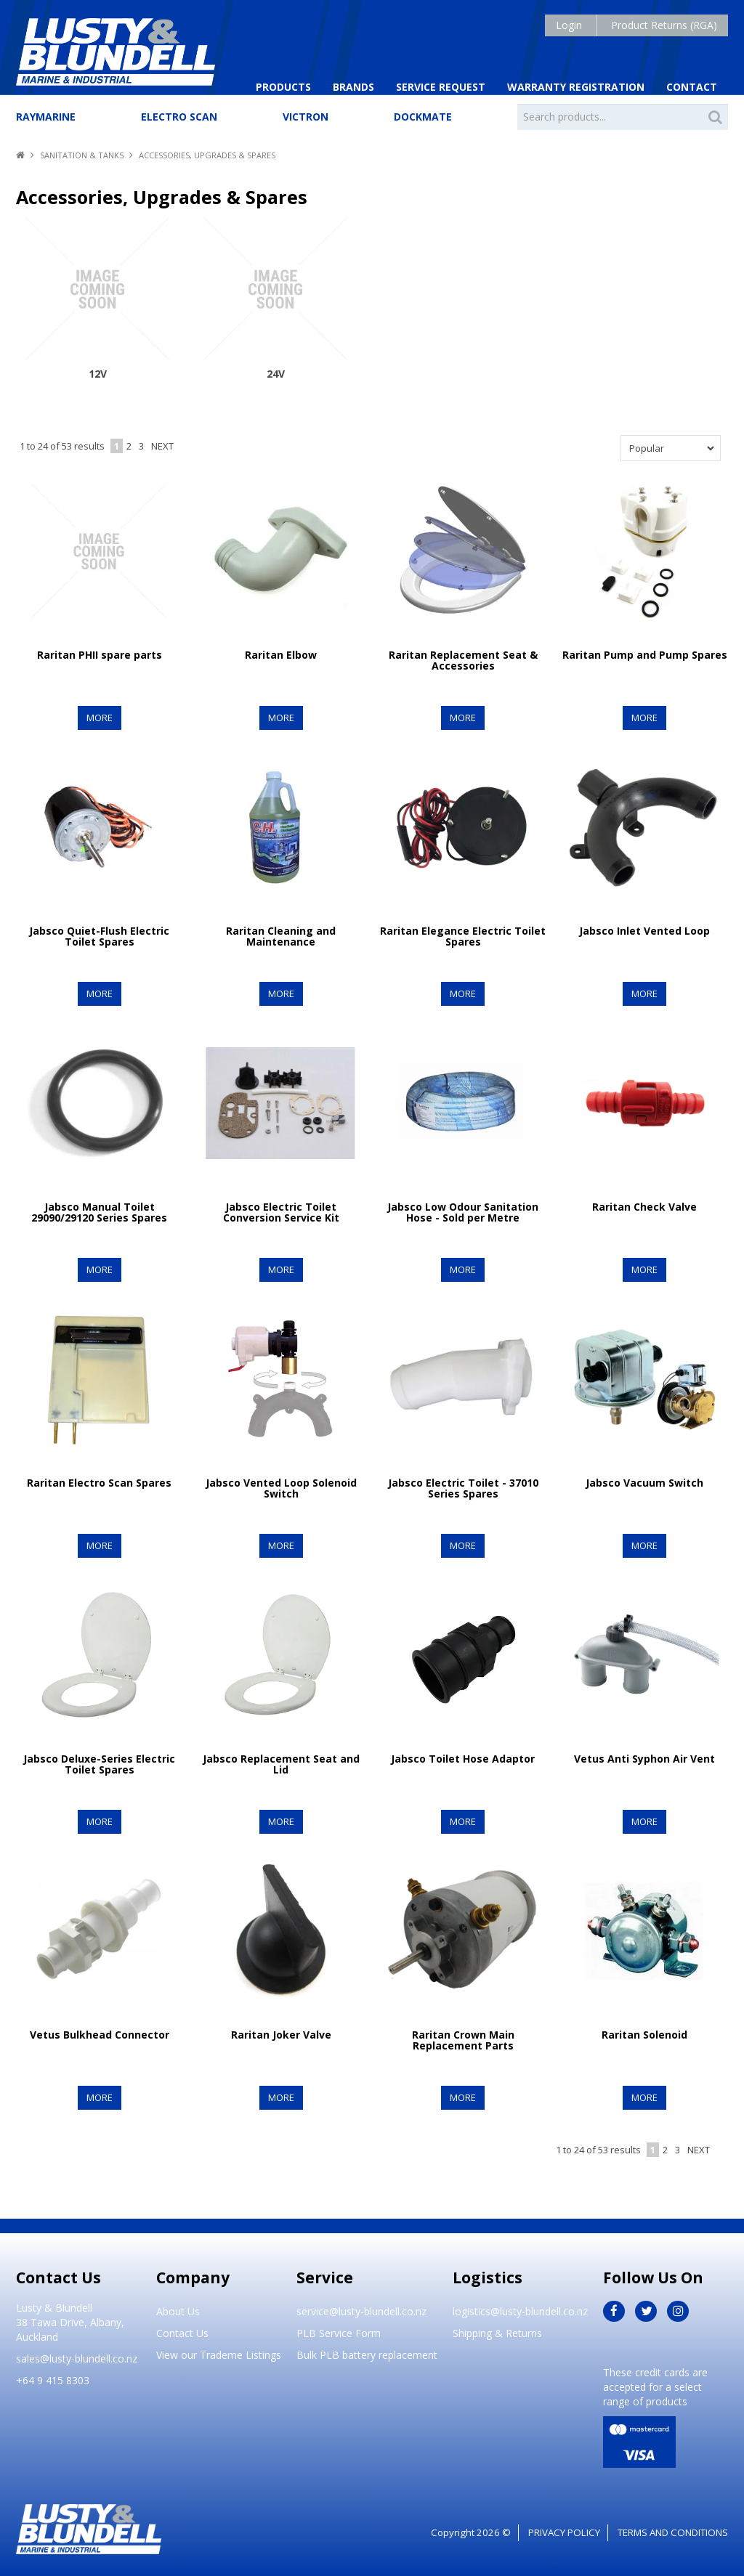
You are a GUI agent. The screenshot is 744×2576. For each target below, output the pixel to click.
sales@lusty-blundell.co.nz (76, 2358)
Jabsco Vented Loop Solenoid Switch (281, 1487)
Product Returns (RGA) (664, 25)
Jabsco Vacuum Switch (644, 1482)
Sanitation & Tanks (82, 155)
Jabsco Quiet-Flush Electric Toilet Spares (99, 935)
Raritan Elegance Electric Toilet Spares (463, 935)
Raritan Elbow (281, 654)
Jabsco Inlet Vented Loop (644, 930)
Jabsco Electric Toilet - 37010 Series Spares (463, 1487)
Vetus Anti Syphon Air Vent (644, 1758)
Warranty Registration (575, 87)
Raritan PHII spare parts (99, 654)
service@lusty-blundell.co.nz (361, 2311)
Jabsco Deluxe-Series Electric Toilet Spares (99, 1763)
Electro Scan (179, 116)
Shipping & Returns (497, 2333)
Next (162, 445)
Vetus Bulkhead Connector (99, 2034)
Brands (353, 87)
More (99, 717)
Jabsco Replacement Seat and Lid (281, 1763)
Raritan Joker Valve (281, 2034)
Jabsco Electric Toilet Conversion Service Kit (281, 1211)
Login (569, 25)
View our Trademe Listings (218, 2355)
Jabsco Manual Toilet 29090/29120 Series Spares (99, 1211)
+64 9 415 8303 (52, 2380)
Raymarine (46, 116)
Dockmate (423, 116)
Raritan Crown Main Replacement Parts (463, 2039)
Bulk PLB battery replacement (366, 2355)
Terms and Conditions (673, 2532)
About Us (178, 2311)
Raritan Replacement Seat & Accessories (463, 659)
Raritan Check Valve (644, 1206)
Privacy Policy (564, 2532)
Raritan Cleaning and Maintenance (281, 935)
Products (283, 87)
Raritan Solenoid (644, 2034)
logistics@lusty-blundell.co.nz (520, 2311)
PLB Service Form (338, 2333)
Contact (691, 87)
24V (276, 374)
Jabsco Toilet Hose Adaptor (463, 1758)
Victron (305, 116)
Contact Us (182, 2333)
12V (98, 374)
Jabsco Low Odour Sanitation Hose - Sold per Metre (462, 1211)
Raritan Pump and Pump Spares (644, 654)
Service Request (440, 87)
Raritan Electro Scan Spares (99, 1482)
